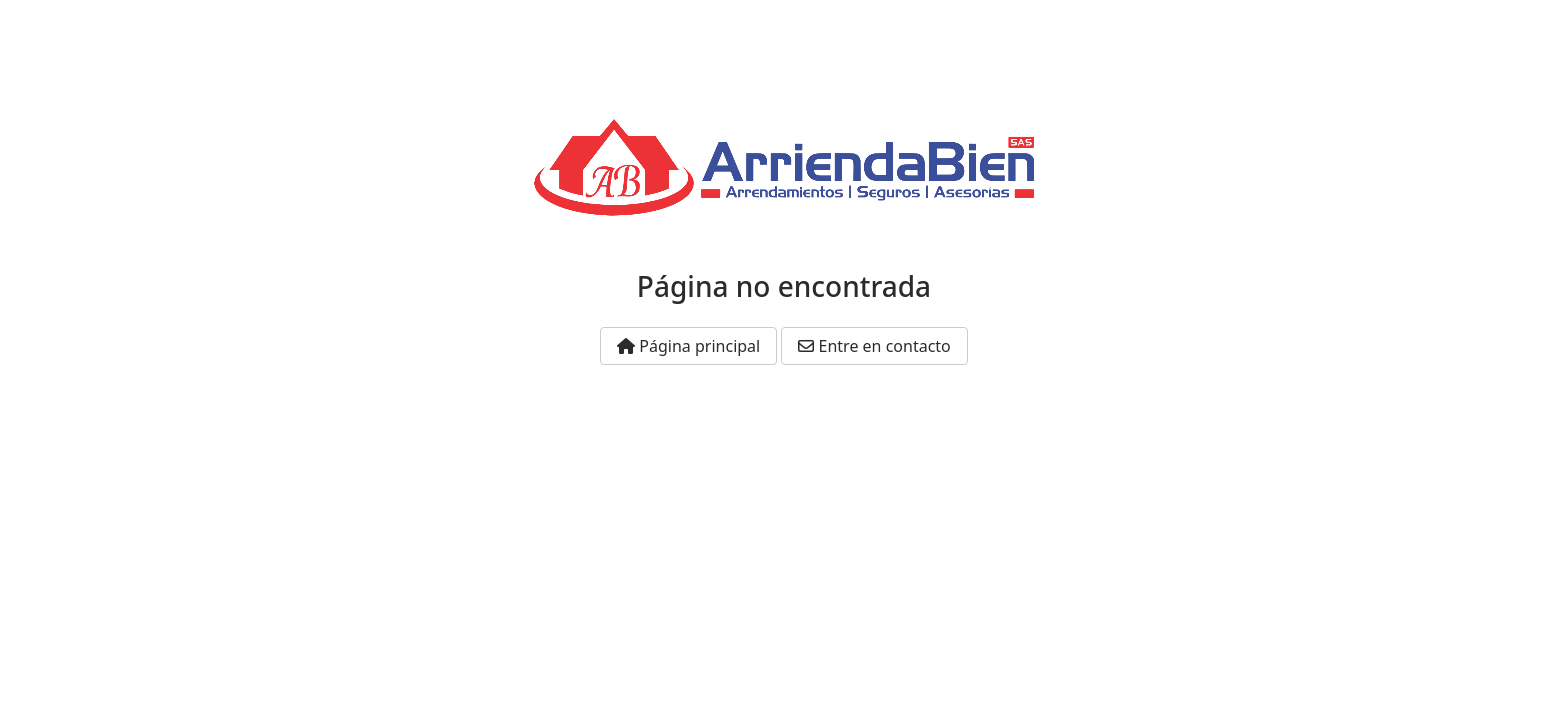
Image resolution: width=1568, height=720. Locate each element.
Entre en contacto (874, 346)
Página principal (688, 346)
